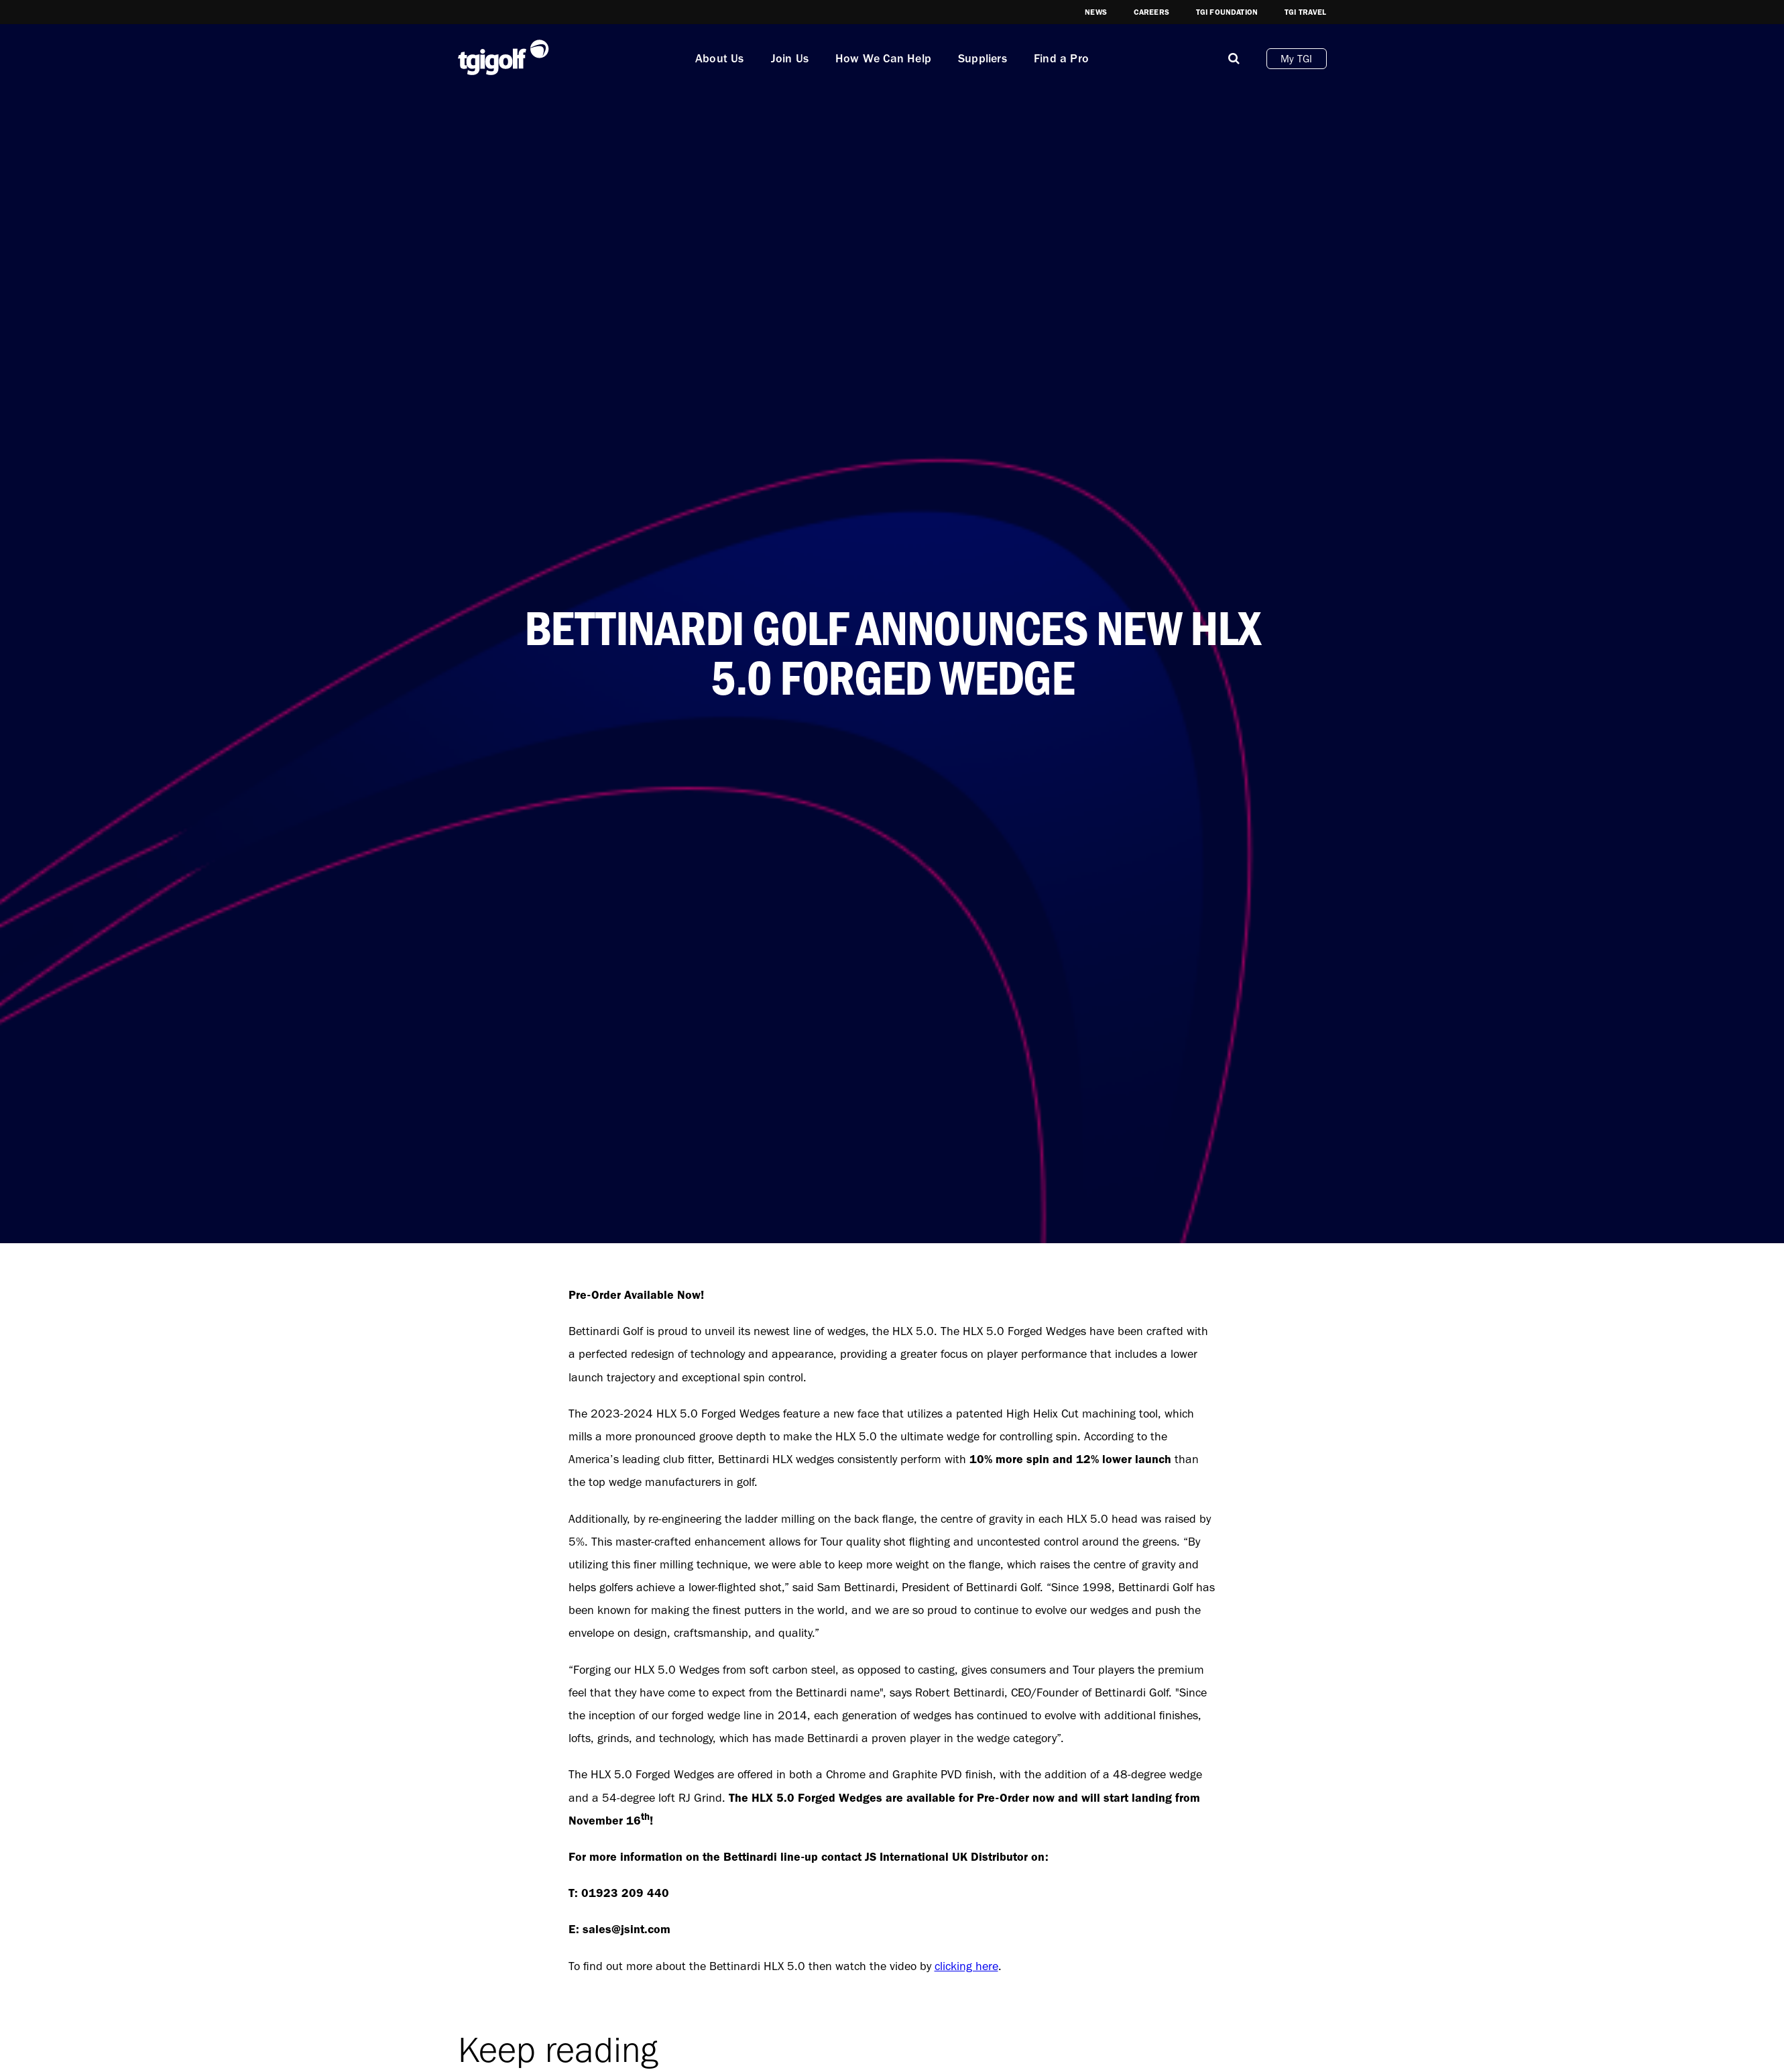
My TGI (1296, 58)
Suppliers (982, 58)
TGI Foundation (1227, 12)
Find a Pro (1061, 58)
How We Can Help (883, 58)
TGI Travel (1306, 12)
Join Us (790, 58)
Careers (1151, 12)
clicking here (966, 1966)
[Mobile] (1234, 58)
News (1096, 12)
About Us (719, 58)
